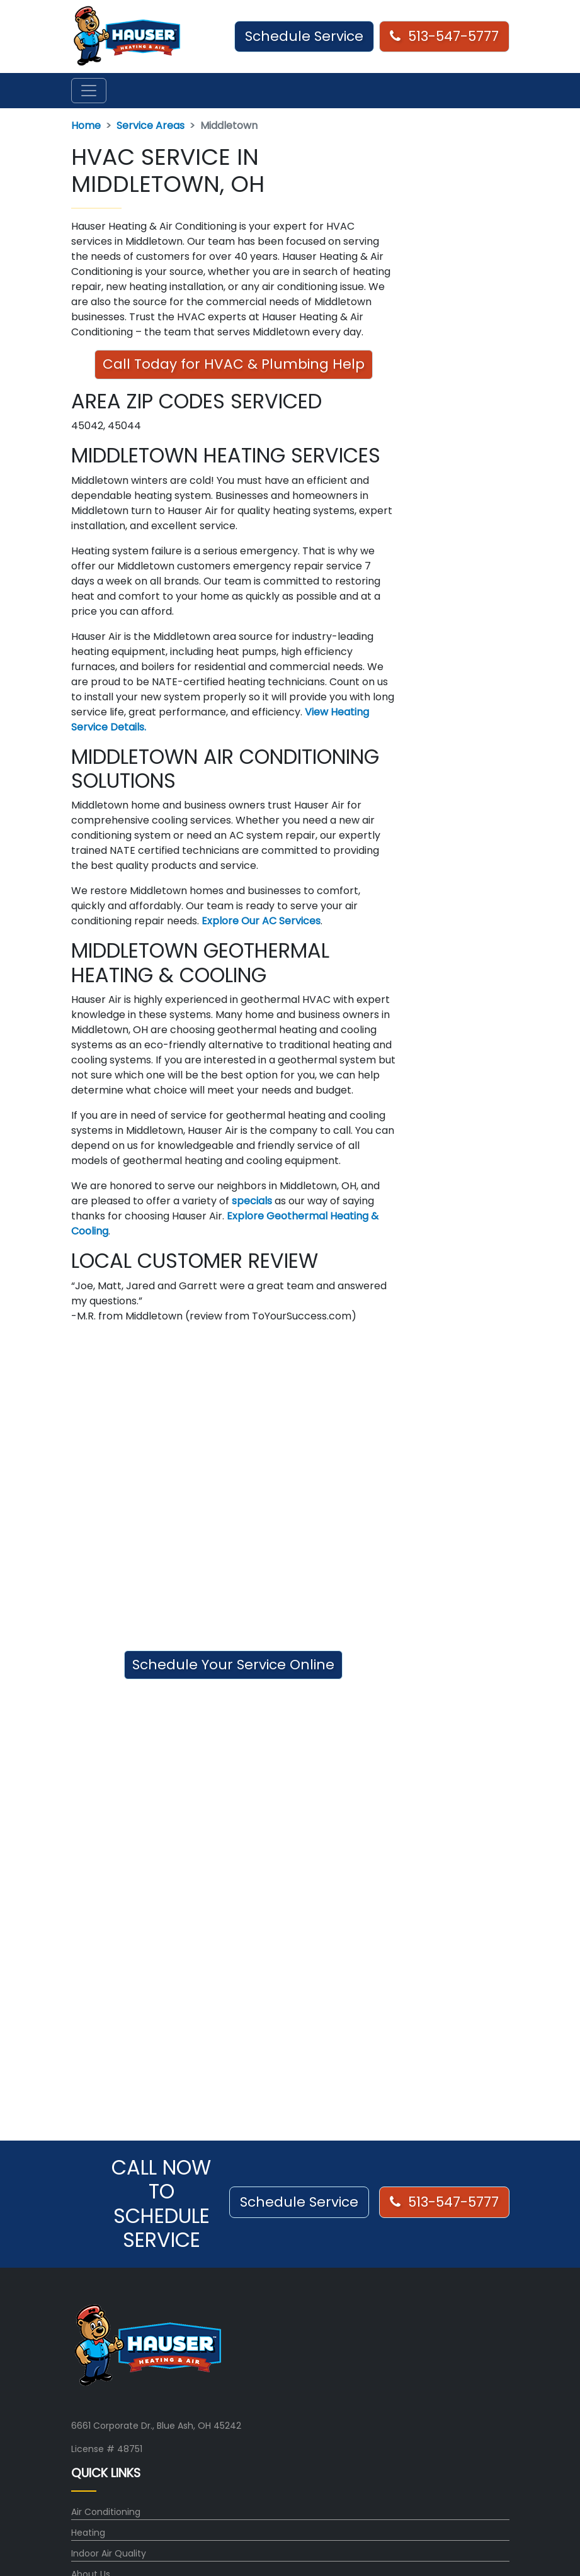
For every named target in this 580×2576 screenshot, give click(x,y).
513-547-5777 (444, 36)
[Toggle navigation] (88, 90)
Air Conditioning (105, 2512)
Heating (88, 2532)
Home (86, 125)
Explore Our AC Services (261, 921)
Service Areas (151, 125)
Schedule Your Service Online (233, 1664)
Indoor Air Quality (108, 2553)
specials (252, 1201)
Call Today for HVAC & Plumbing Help (234, 364)
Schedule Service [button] (304, 36)
